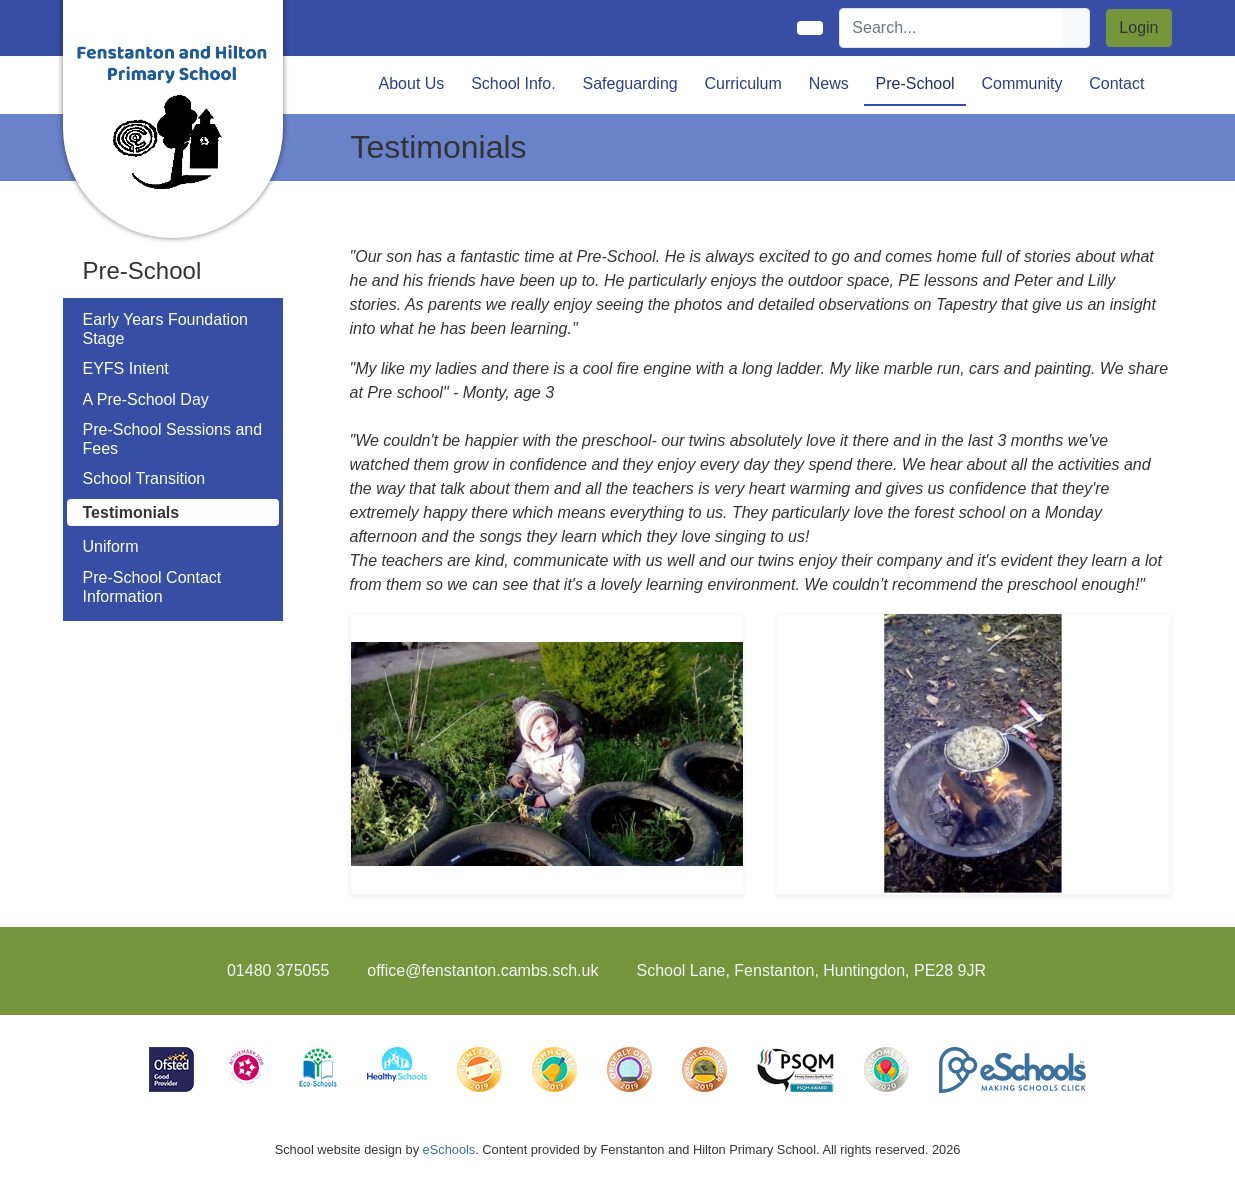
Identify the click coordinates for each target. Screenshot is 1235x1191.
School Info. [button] (513, 83)
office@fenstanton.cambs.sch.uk (482, 970)
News (829, 83)
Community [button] (1022, 83)
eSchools (449, 1149)
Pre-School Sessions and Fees (173, 439)
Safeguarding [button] (629, 83)
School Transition (144, 478)
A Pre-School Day (146, 399)
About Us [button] (412, 83)
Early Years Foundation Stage (165, 329)
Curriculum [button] (743, 83)
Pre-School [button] (915, 83)
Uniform (111, 546)
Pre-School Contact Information (152, 587)
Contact (1116, 83)
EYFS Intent (126, 368)
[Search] (952, 28)
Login (1138, 27)
